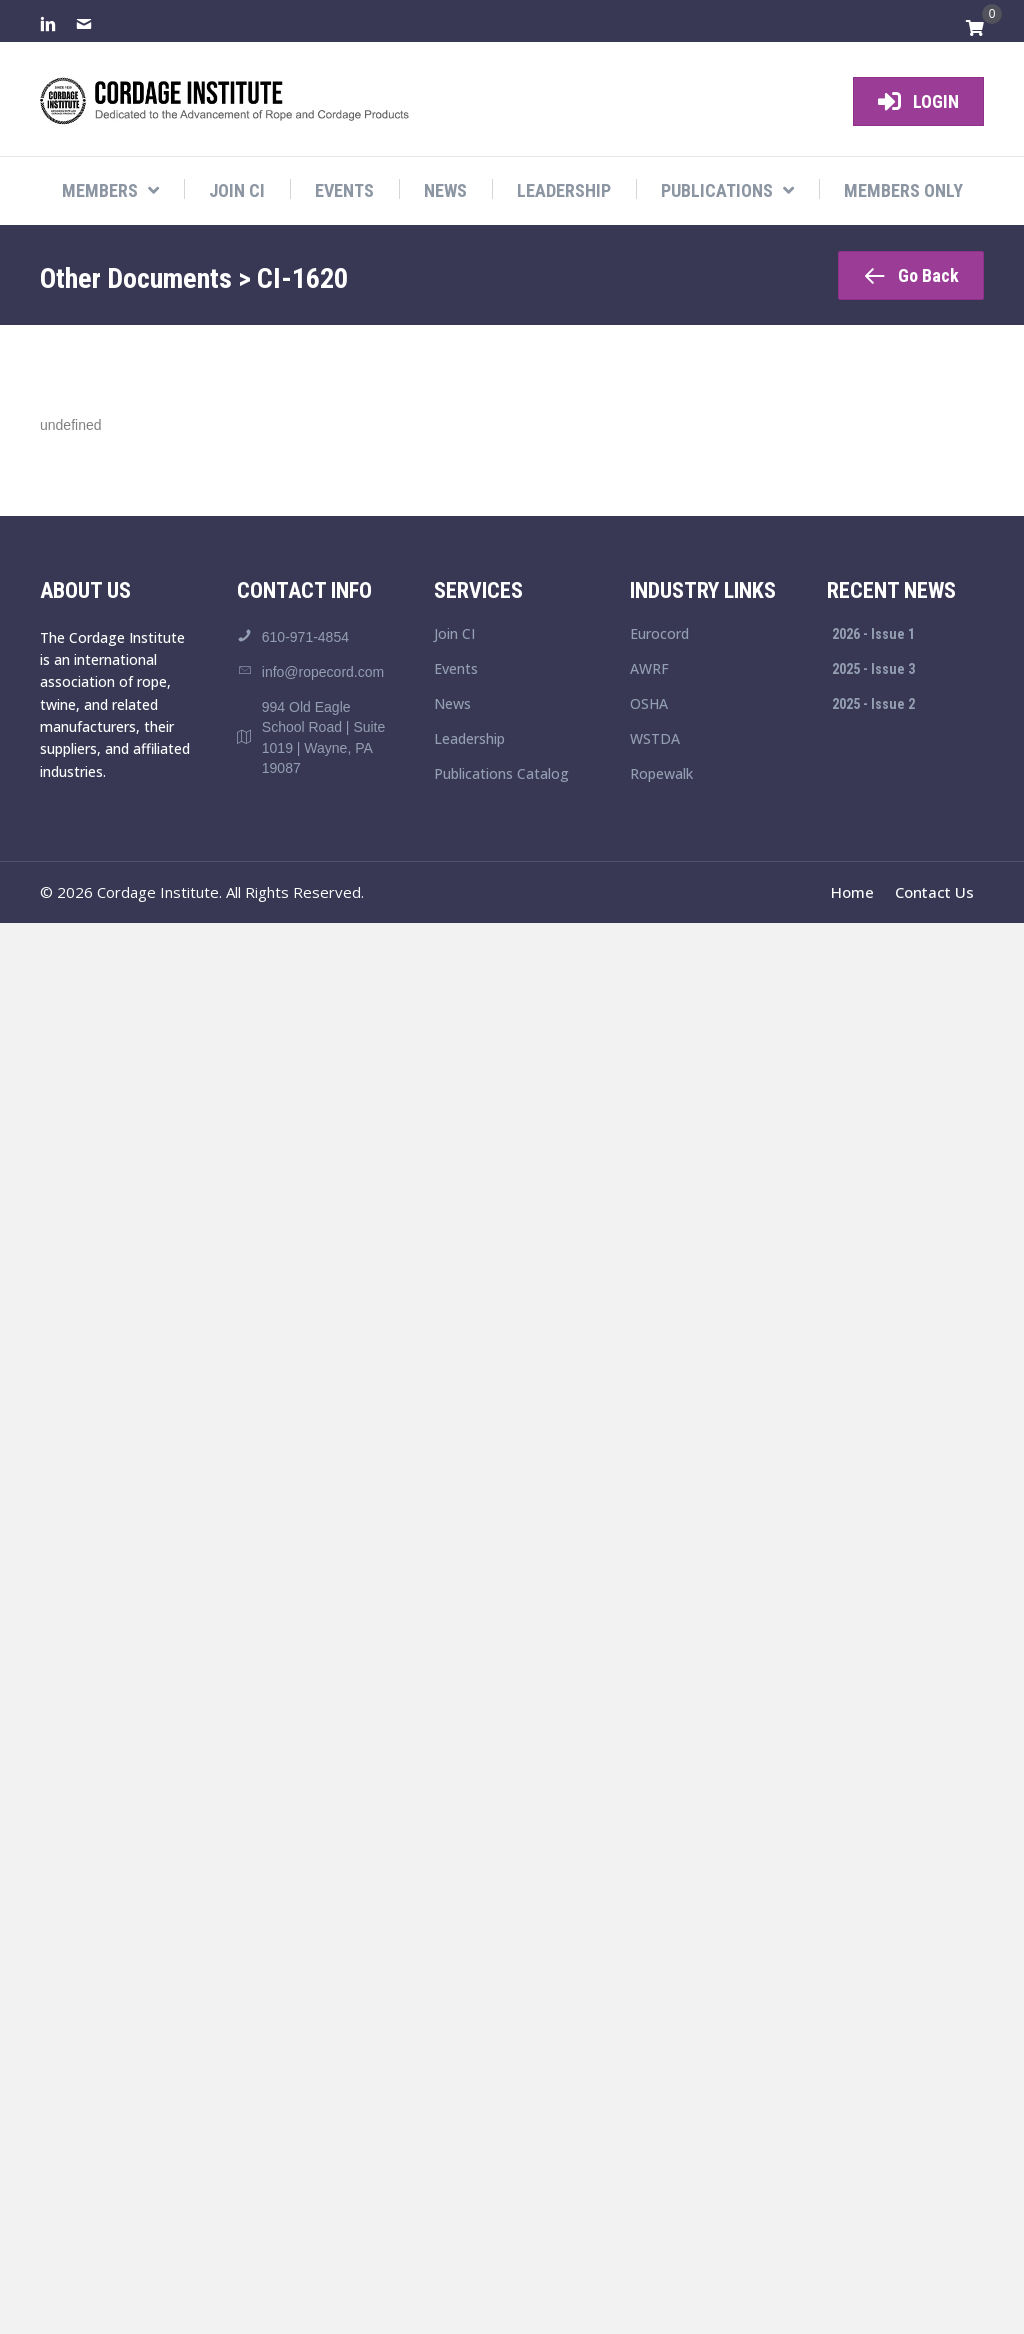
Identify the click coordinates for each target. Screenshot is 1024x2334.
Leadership (469, 740)
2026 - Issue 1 (873, 634)
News (452, 705)
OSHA (649, 705)
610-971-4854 (305, 637)
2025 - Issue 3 (873, 669)
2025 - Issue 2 (873, 704)
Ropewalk (661, 775)
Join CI (454, 635)
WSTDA (655, 740)
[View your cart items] (975, 29)
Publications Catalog (501, 775)
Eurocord (659, 635)
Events (456, 670)
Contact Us (934, 892)
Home (852, 892)
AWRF (649, 670)
